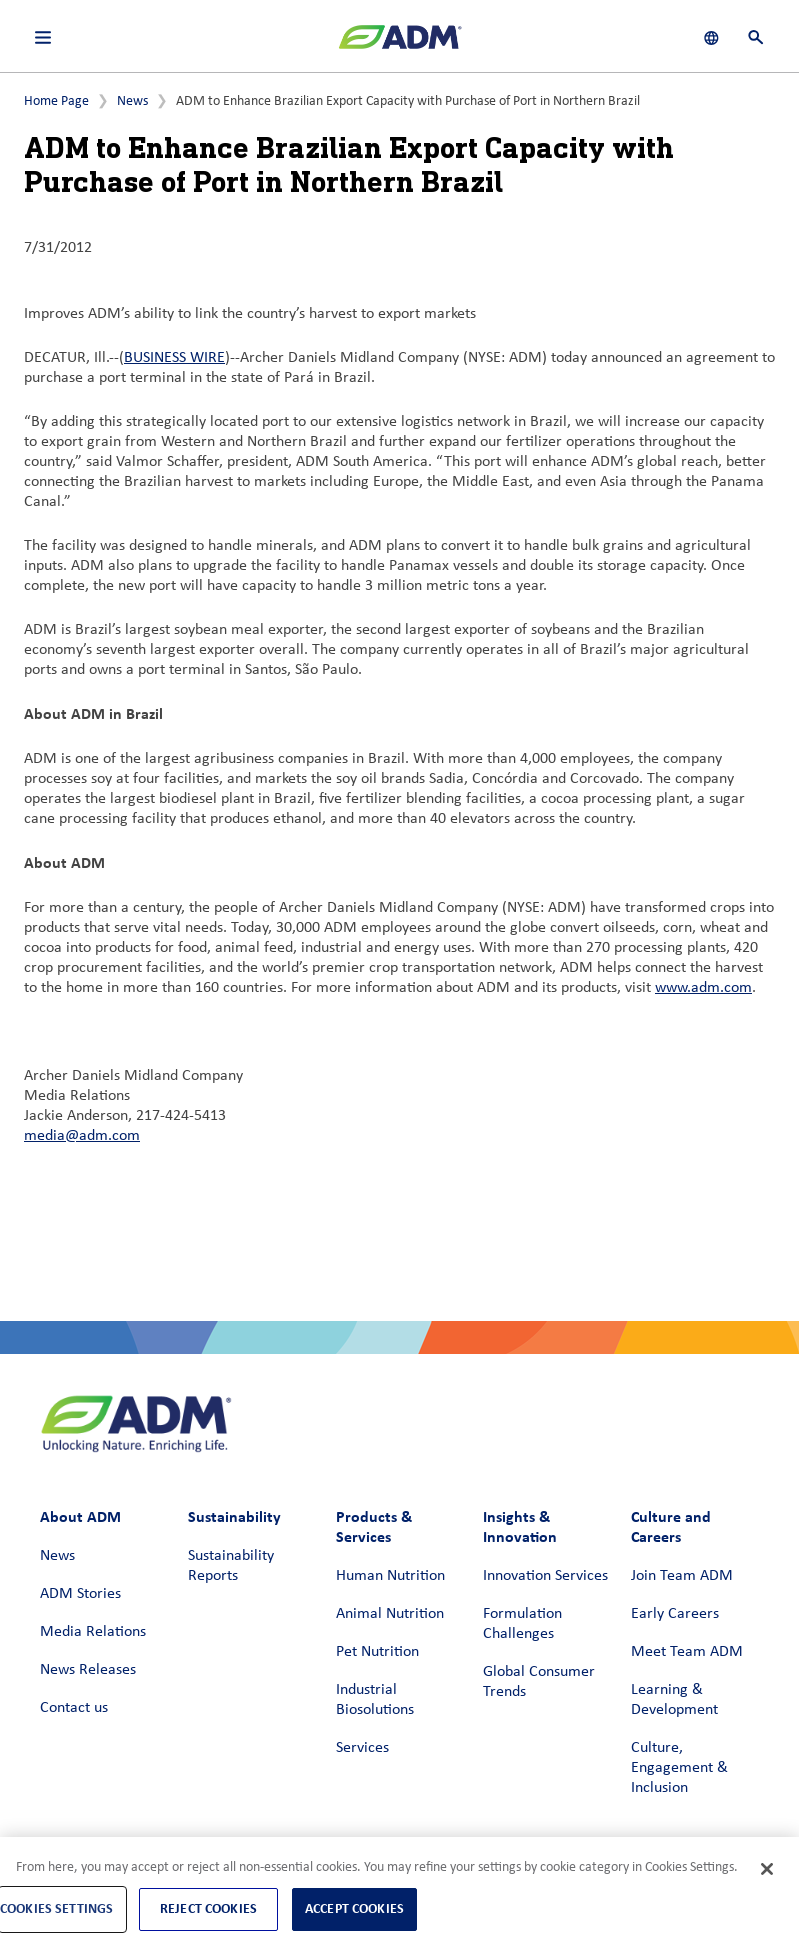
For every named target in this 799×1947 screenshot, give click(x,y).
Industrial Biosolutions (375, 1700)
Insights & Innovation (520, 1526)
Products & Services (374, 1526)
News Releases (88, 1670)
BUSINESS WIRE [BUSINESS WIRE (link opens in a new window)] (174, 358)
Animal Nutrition (390, 1614)
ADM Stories (80, 1594)
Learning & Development (674, 1700)
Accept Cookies (354, 1908)
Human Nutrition (390, 1576)
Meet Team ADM (687, 1652)
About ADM (80, 1516)
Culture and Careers (671, 1526)
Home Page (56, 101)
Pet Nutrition (377, 1652)
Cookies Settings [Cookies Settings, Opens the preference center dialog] (56, 1908)
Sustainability (234, 1516)
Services (362, 1748)
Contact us (74, 1708)
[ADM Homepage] (400, 45)
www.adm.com (703, 988)
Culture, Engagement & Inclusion (679, 1768)
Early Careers (675, 1614)
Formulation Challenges (522, 1624)
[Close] (767, 1869)
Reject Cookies (208, 1908)
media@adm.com (82, 1136)
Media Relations (93, 1632)
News (132, 101)
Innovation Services (545, 1576)
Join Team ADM (682, 1576)
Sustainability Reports (231, 1566)
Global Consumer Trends (539, 1682)
